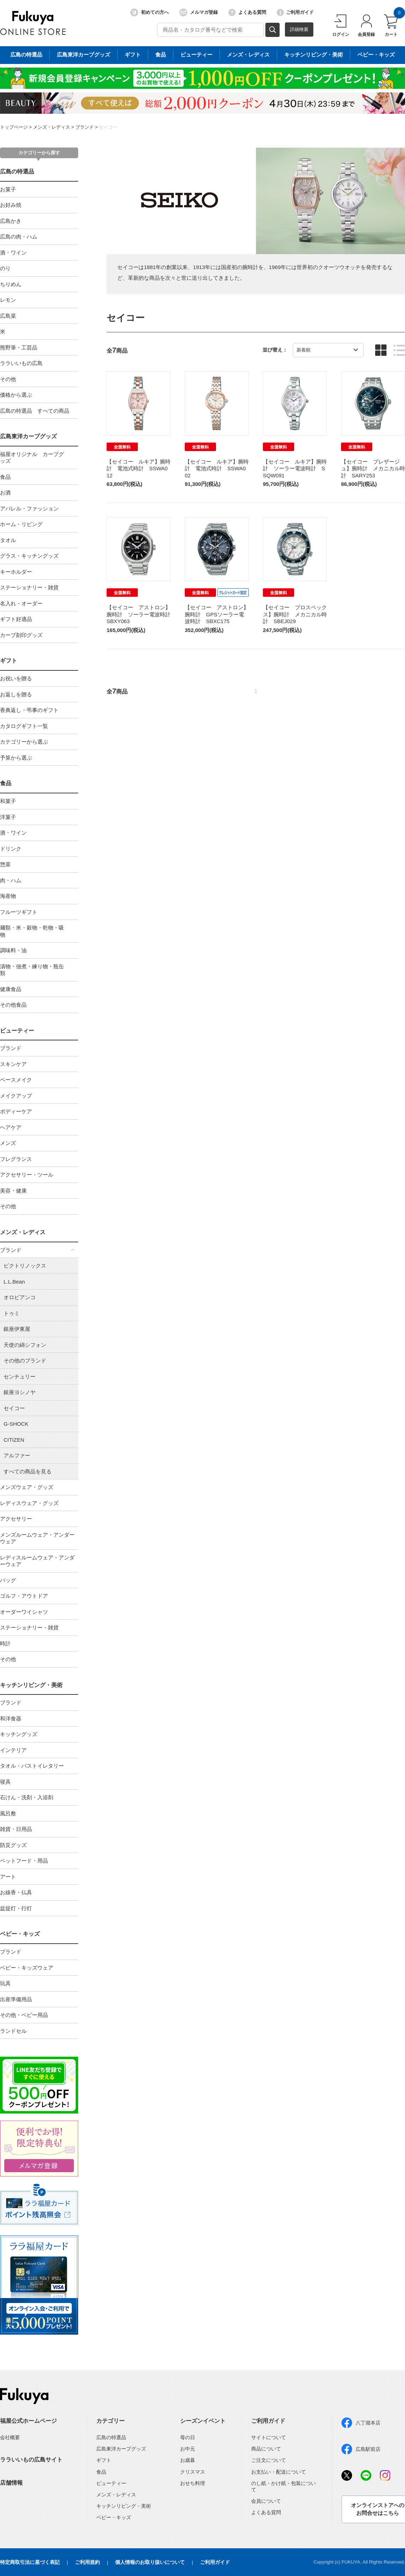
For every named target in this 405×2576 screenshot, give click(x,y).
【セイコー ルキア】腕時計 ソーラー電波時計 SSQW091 (295, 468)
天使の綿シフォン (25, 1345)
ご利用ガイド (295, 12)
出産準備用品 (16, 1999)
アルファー (17, 1455)
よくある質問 (247, 12)
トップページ (14, 127)
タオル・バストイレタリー (32, 1766)
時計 (5, 1643)
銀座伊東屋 (17, 1329)
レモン (8, 300)
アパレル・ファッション (29, 508)
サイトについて (268, 2437)
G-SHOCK (16, 1424)
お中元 (187, 2449)
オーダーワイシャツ (24, 1612)
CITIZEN (14, 1440)
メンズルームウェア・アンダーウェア (37, 1538)
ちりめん (10, 284)
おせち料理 (192, 2483)
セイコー (108, 127)
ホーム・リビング (21, 524)
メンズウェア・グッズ (26, 1487)
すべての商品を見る (28, 1471)
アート (8, 1877)
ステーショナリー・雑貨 (29, 587)
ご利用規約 (87, 2562)
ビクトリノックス (25, 1266)
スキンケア (13, 1064)
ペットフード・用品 (24, 1861)
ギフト (8, 661)
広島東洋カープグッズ (28, 436)
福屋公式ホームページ (28, 2421)
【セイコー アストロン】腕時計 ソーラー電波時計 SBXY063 (141, 614)
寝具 (5, 1782)
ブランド (84, 127)
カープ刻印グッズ (21, 635)
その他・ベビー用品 (24, 2015)
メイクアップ (16, 1096)
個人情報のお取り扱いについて (150, 2562)
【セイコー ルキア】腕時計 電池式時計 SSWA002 (217, 468)
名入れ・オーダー (21, 603)
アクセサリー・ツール (26, 1175)
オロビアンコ (20, 1297)
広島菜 (8, 316)
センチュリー (20, 1376)
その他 (8, 379)
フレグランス (16, 1159)
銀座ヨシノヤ (20, 1392)
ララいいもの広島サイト (31, 2460)
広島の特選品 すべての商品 (34, 411)
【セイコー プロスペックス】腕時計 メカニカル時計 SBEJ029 (295, 614)
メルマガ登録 (198, 12)
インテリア (13, 1750)
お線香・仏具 (16, 1892)
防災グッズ (13, 1845)
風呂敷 (8, 1813)
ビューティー (17, 1031)
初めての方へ (149, 12)
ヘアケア (10, 1127)
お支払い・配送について (278, 2472)
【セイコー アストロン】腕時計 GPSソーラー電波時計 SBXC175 (217, 614)
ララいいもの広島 (21, 363)
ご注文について (268, 2460)
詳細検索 (299, 29)
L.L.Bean (14, 1282)
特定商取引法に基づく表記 (30, 2562)
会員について (266, 2501)
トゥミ (12, 1313)
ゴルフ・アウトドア (24, 1596)
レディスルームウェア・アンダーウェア (37, 1561)
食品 (5, 477)
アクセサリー (16, 1519)
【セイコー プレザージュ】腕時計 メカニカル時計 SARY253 (373, 468)
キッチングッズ (18, 1734)
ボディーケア (16, 1111)
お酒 (5, 492)
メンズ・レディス (51, 127)
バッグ (8, 1580)
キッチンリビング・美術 (31, 1685)
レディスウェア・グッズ (29, 1503)
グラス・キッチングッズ (29, 556)
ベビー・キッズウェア (26, 1968)
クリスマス (192, 2472)
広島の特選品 (17, 171)
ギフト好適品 (16, 619)
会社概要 (10, 2437)
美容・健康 (13, 1191)
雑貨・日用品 (16, 1829)
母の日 (187, 2437)
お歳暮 (187, 2460)
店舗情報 (11, 2483)
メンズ (8, 1143)
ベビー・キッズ (20, 1934)
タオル (8, 540)
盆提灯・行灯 (16, 1908)
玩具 (5, 1983)
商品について (266, 2449)
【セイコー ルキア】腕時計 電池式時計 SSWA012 (139, 468)
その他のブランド (25, 1360)
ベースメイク (16, 1080)
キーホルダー (16, 572)
